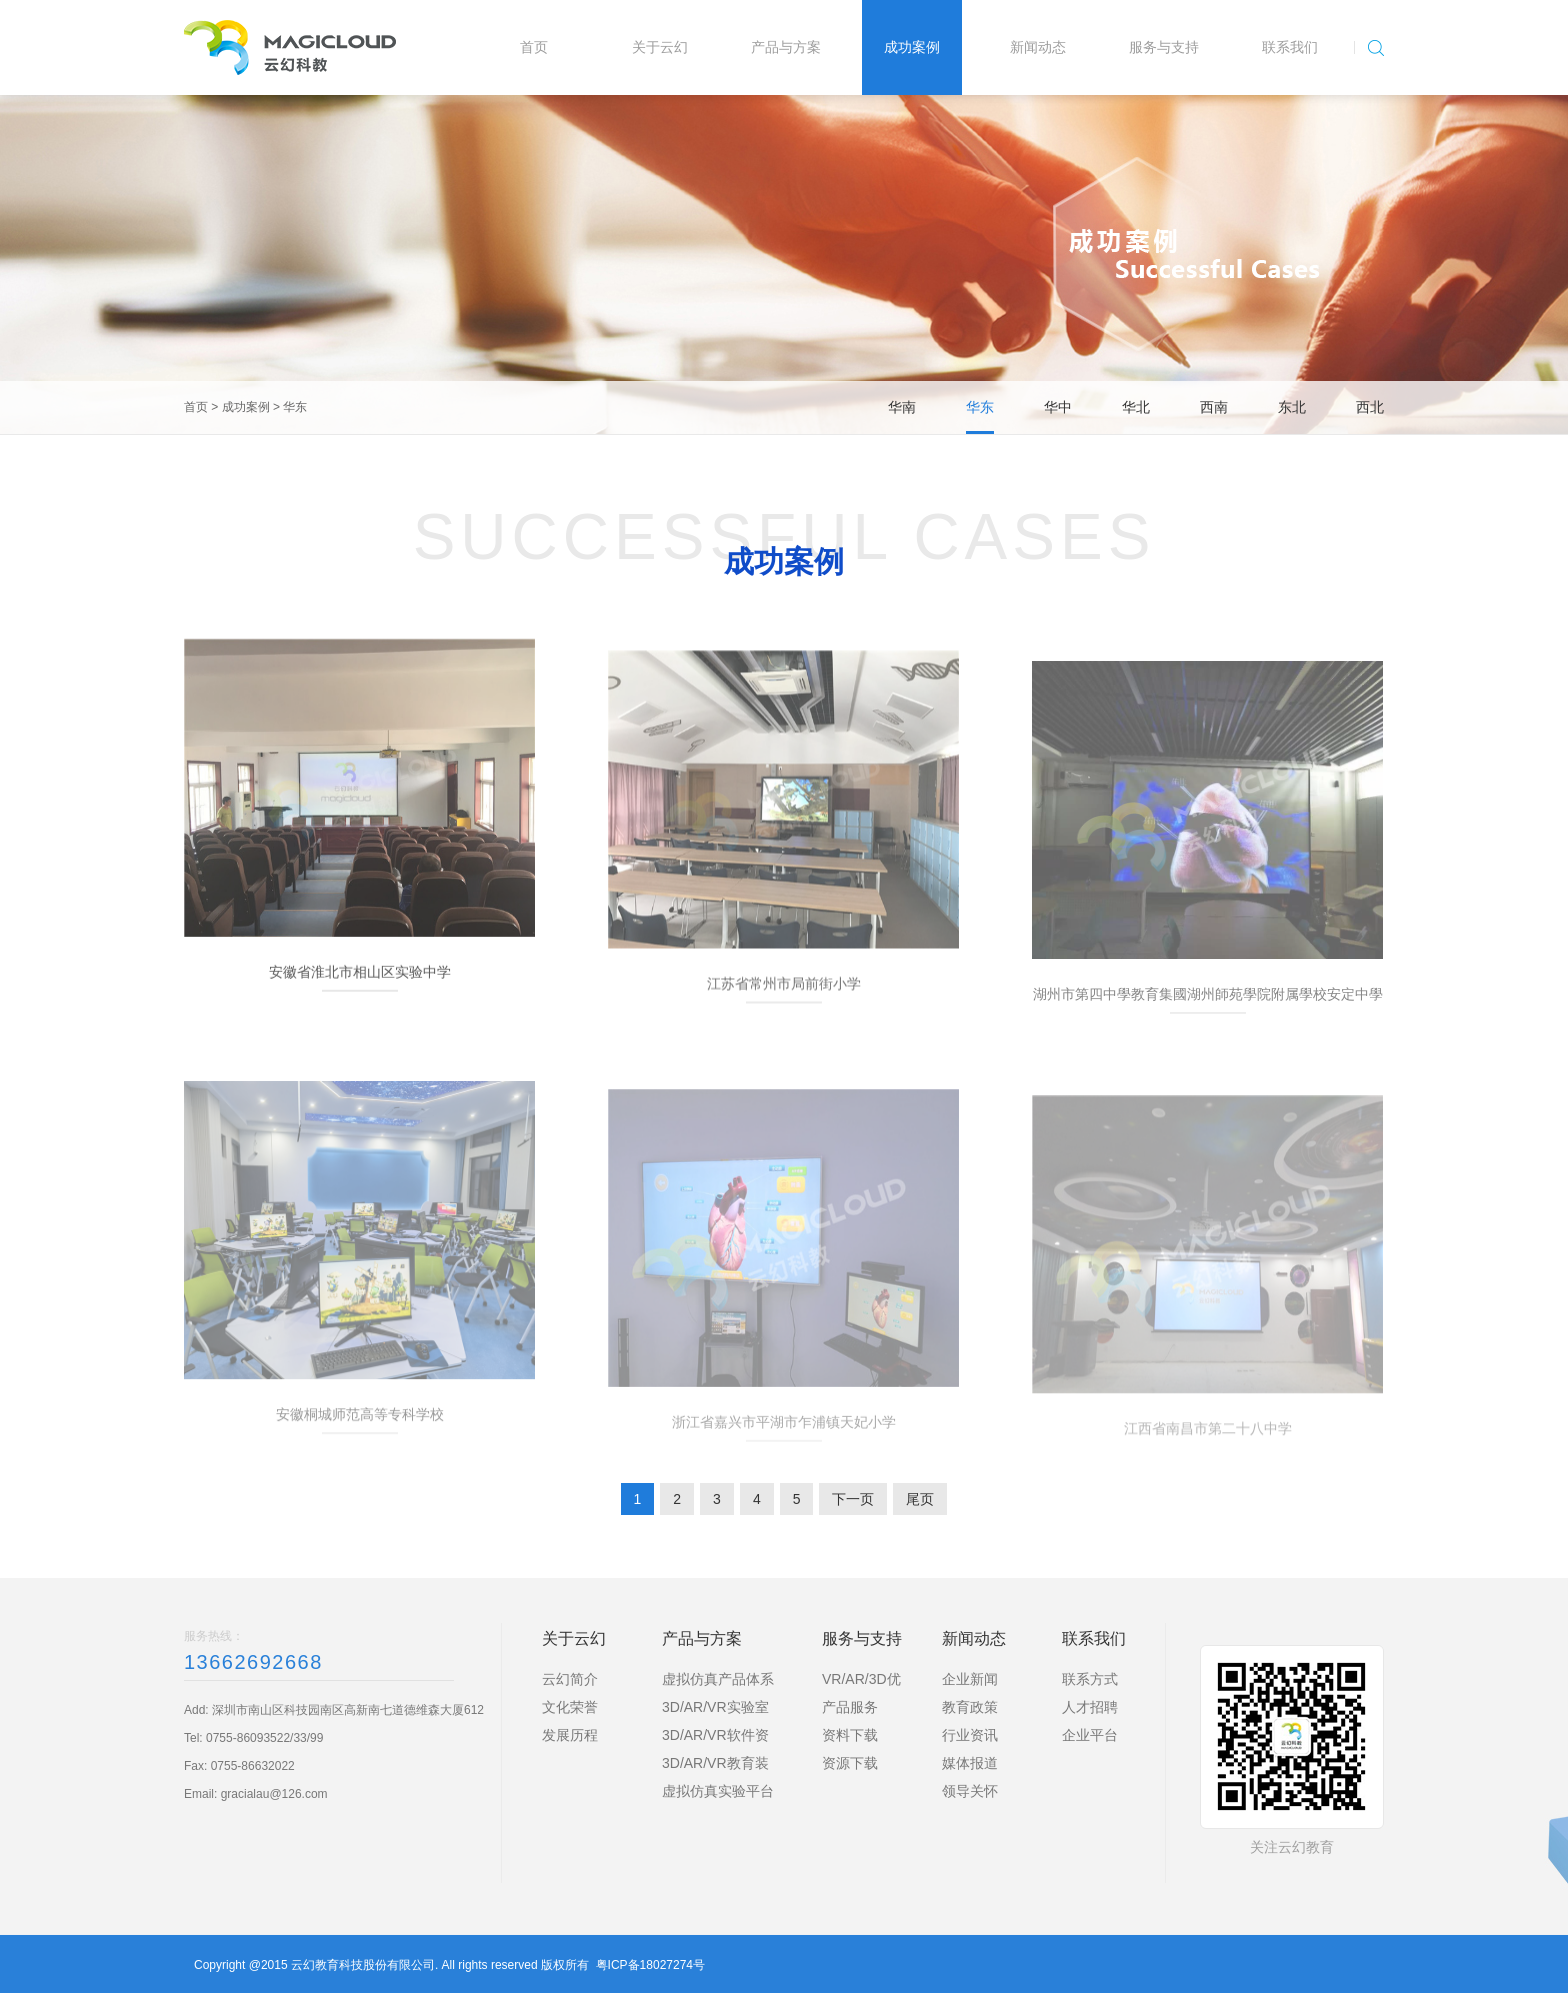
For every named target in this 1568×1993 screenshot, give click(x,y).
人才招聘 (1090, 1707)
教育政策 (970, 1707)
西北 (1370, 407)
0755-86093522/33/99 (264, 1738)
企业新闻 (970, 1679)
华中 (1058, 407)
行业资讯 (970, 1735)
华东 (295, 407)
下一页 (853, 1499)
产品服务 (850, 1707)
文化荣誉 (570, 1707)
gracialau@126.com (274, 1794)
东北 (1292, 407)
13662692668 (253, 1662)
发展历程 (570, 1735)
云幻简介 (570, 1679)
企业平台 (1090, 1735)
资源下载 (850, 1763)
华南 (902, 407)
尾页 (920, 1499)
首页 (196, 407)
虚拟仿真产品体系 (718, 1679)
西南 (1214, 407)
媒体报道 (970, 1763)
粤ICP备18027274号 (650, 1965)
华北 (1136, 407)
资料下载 (850, 1735)
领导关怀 (970, 1791)
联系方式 (1090, 1679)
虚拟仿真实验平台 (718, 1791)
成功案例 (246, 407)
